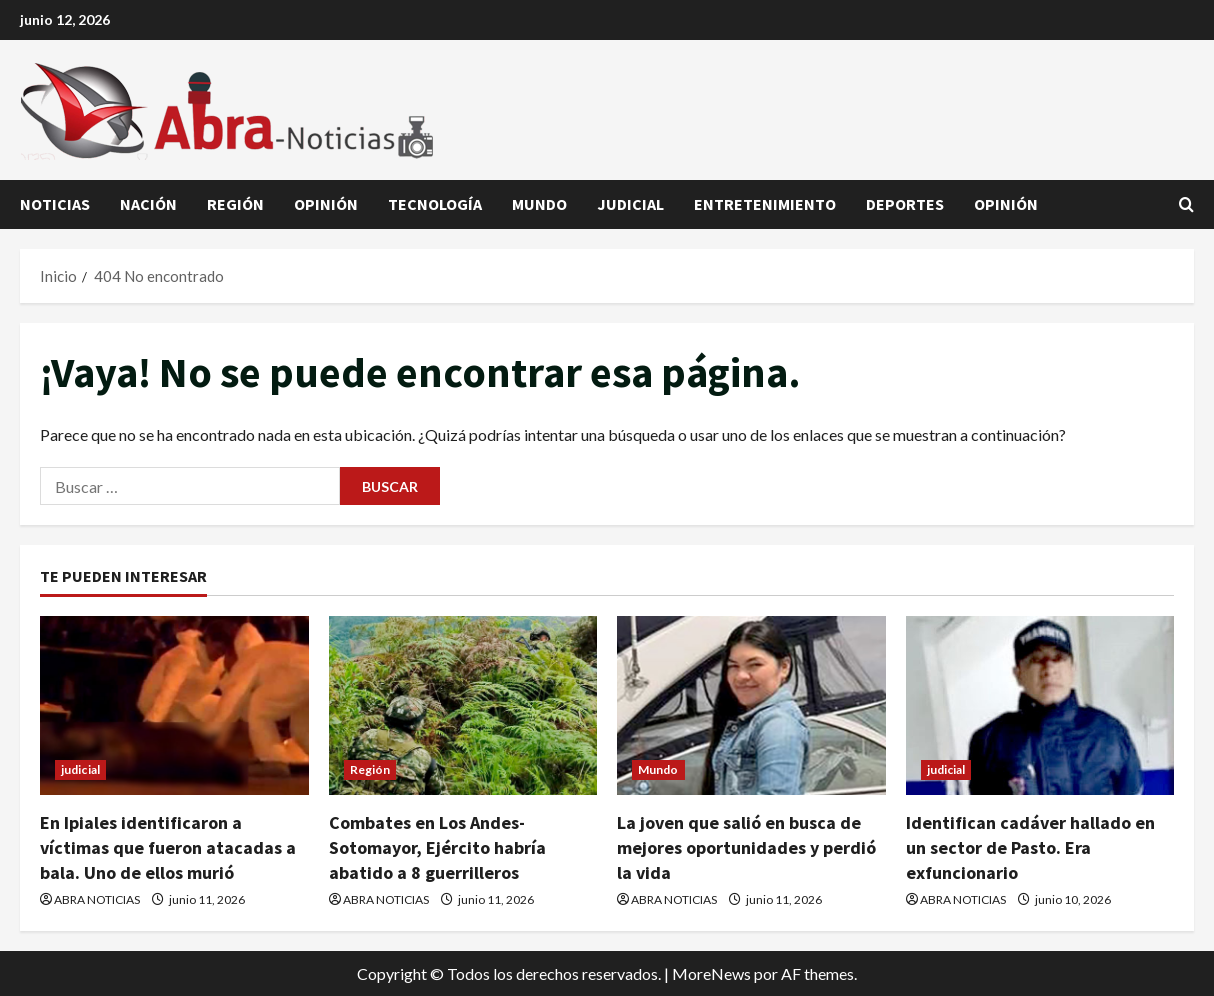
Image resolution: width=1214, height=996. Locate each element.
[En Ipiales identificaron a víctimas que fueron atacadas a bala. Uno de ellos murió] (174, 705)
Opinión (326, 204)
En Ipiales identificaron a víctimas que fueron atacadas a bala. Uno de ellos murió (168, 847)
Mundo (539, 204)
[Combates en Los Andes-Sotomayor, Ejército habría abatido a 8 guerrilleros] (463, 705)
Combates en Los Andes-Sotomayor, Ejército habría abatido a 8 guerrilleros (437, 847)
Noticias (55, 204)
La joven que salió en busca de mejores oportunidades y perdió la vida (746, 847)
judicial (630, 204)
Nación (148, 204)
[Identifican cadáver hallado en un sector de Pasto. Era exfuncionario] (1040, 705)
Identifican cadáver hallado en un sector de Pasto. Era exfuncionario (1030, 847)
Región (235, 204)
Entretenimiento (765, 204)
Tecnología (435, 204)
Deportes (905, 204)
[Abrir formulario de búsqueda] (1186, 205)
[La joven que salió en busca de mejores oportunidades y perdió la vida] (751, 705)
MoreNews (711, 973)
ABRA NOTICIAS (97, 899)
